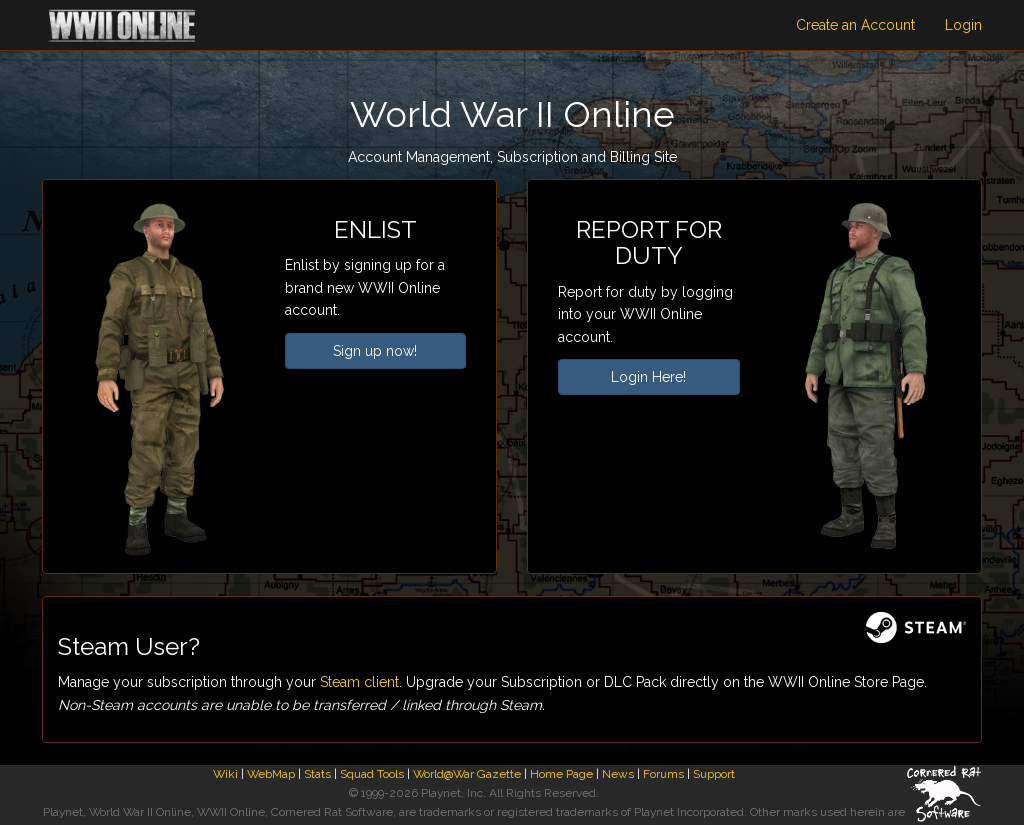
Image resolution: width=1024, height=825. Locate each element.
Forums (663, 774)
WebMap (271, 774)
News (618, 774)
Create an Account (855, 25)
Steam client (359, 682)
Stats (317, 774)
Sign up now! (375, 351)
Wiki (225, 774)
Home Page (561, 774)
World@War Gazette (467, 774)
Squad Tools (372, 774)
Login (963, 25)
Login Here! (648, 377)
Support (714, 774)
